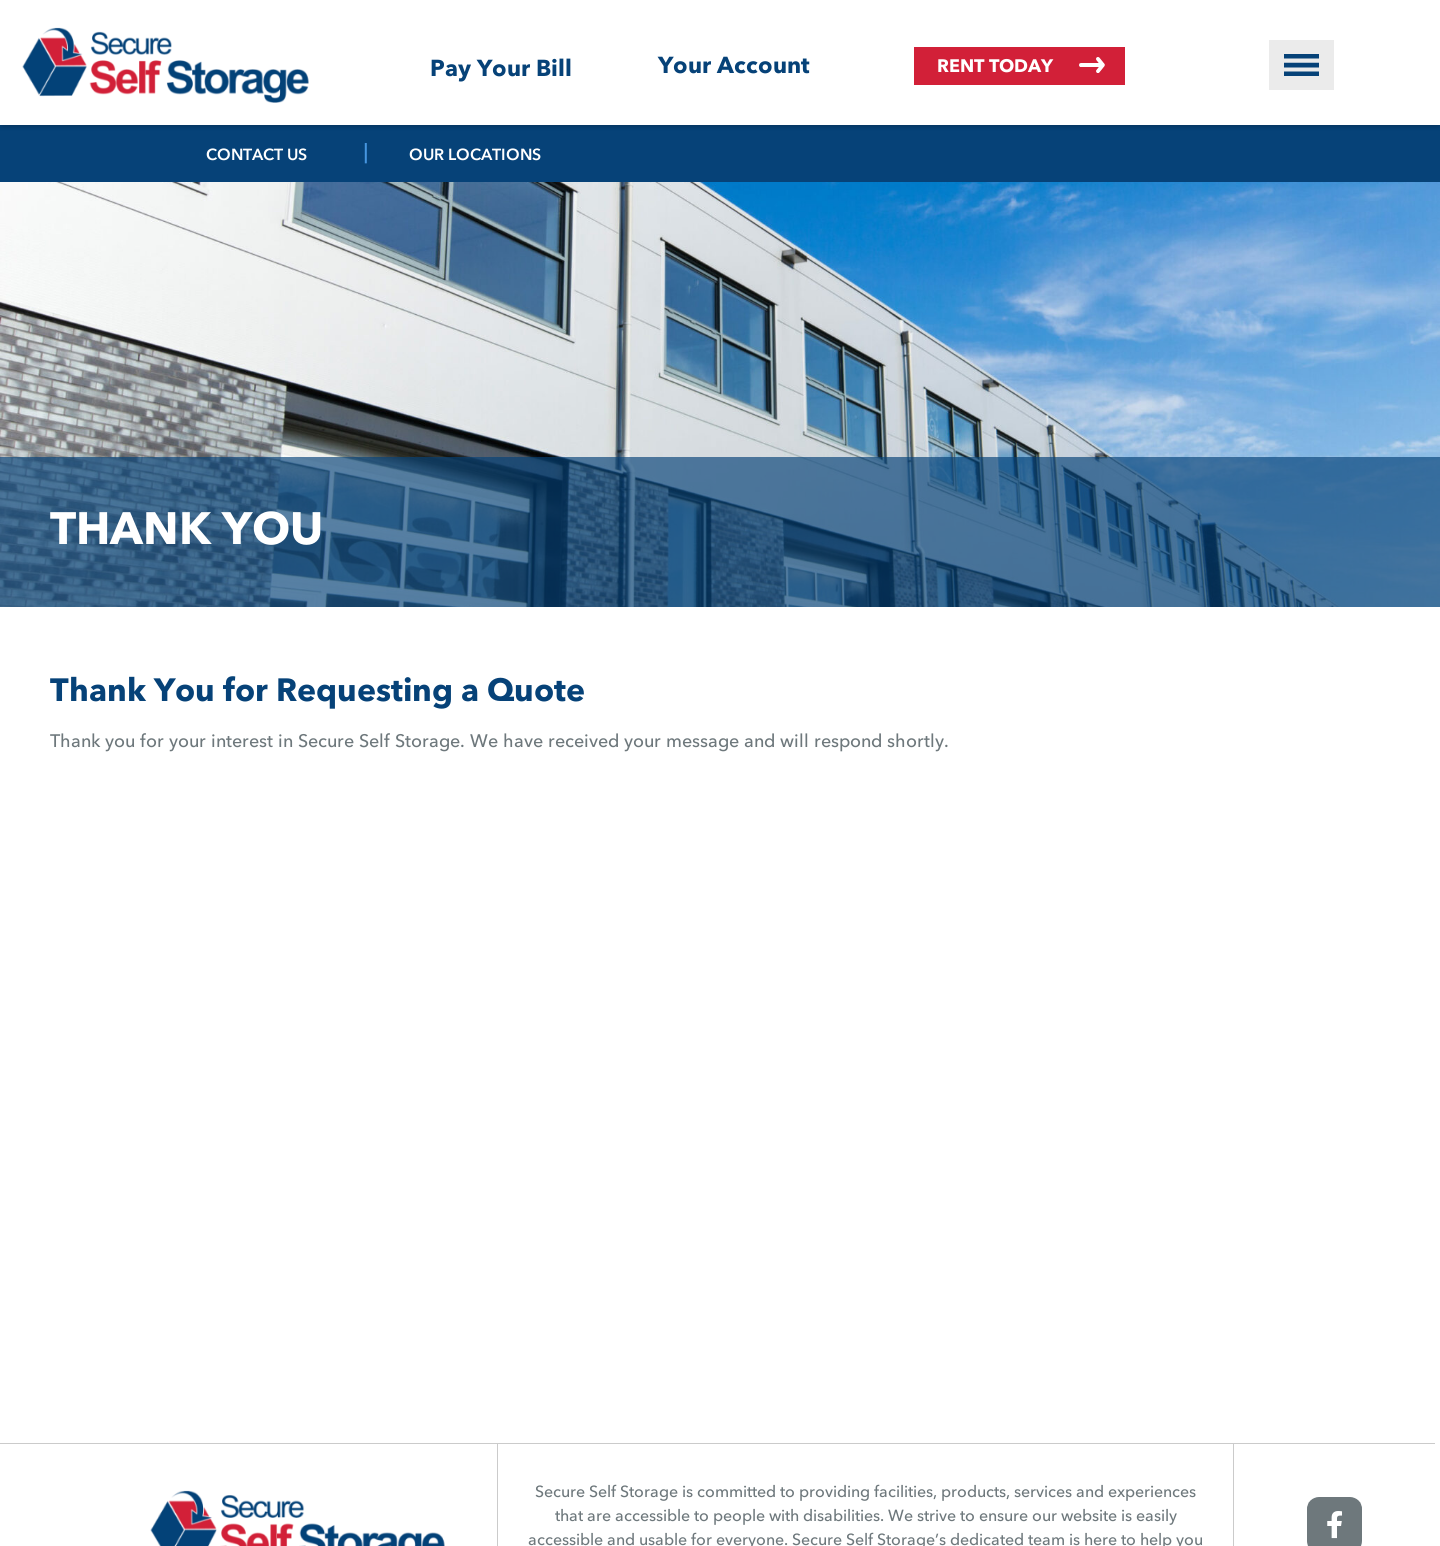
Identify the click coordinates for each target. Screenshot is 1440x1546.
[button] (1301, 65)
